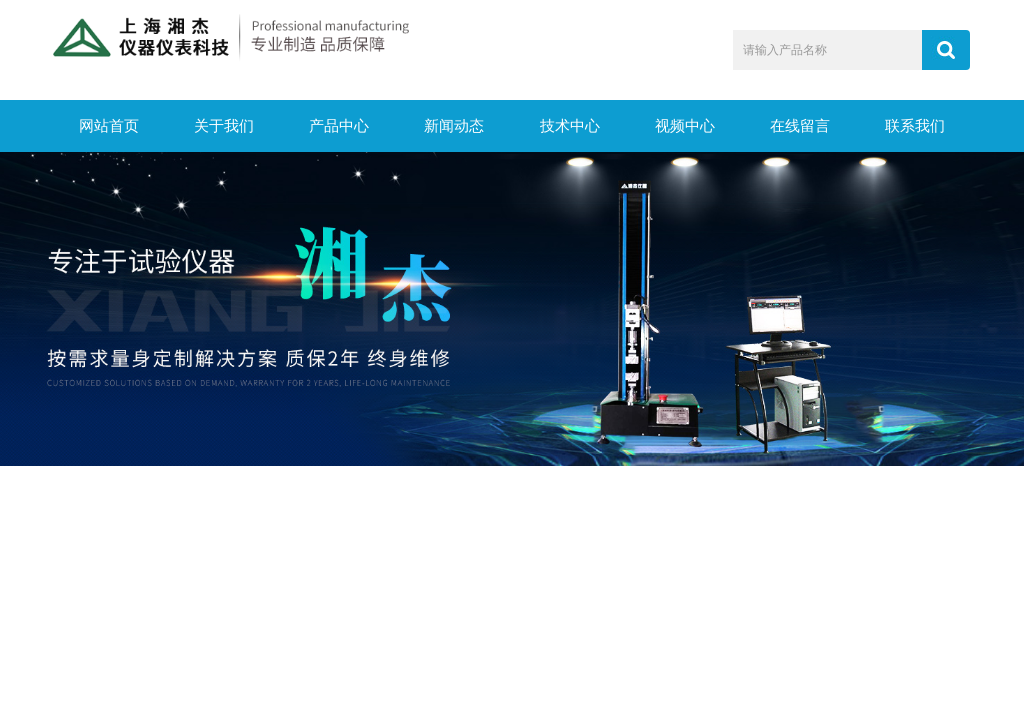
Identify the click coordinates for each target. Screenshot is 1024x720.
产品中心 (339, 126)
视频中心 (685, 126)
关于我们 (224, 126)
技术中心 (570, 126)
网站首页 (109, 126)
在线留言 (800, 126)
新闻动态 (454, 126)
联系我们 (915, 126)
